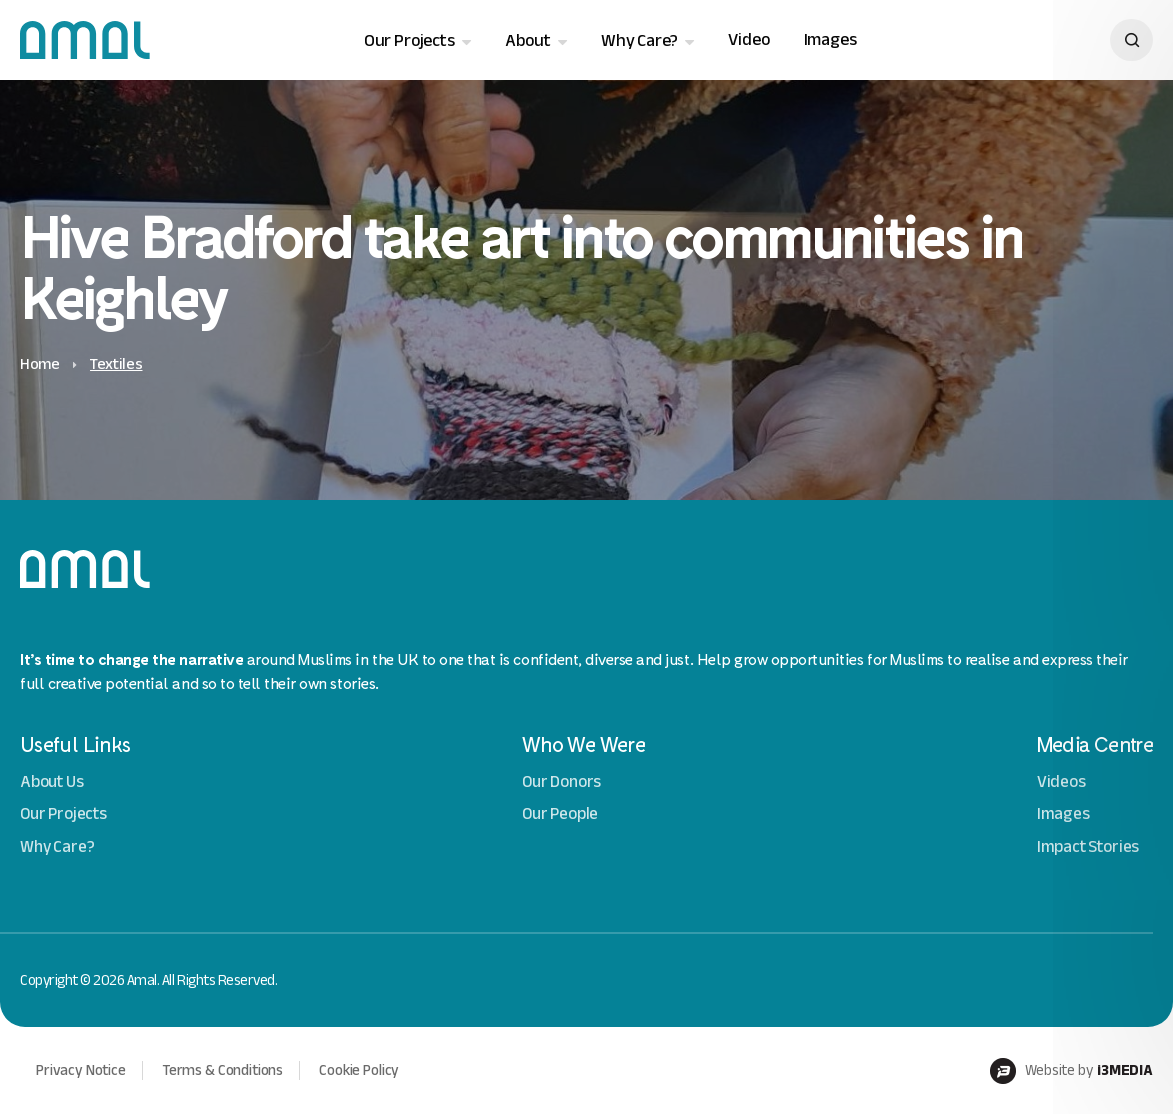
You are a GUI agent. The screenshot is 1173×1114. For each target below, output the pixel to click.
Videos (1061, 781)
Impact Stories (1088, 846)
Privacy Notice (81, 1070)
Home (40, 364)
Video (748, 39)
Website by (1071, 1071)
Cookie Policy (359, 1070)
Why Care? (639, 40)
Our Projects (409, 40)
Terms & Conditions (222, 1070)
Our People (560, 813)
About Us (52, 781)
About (528, 40)
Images (830, 39)
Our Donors (561, 781)
